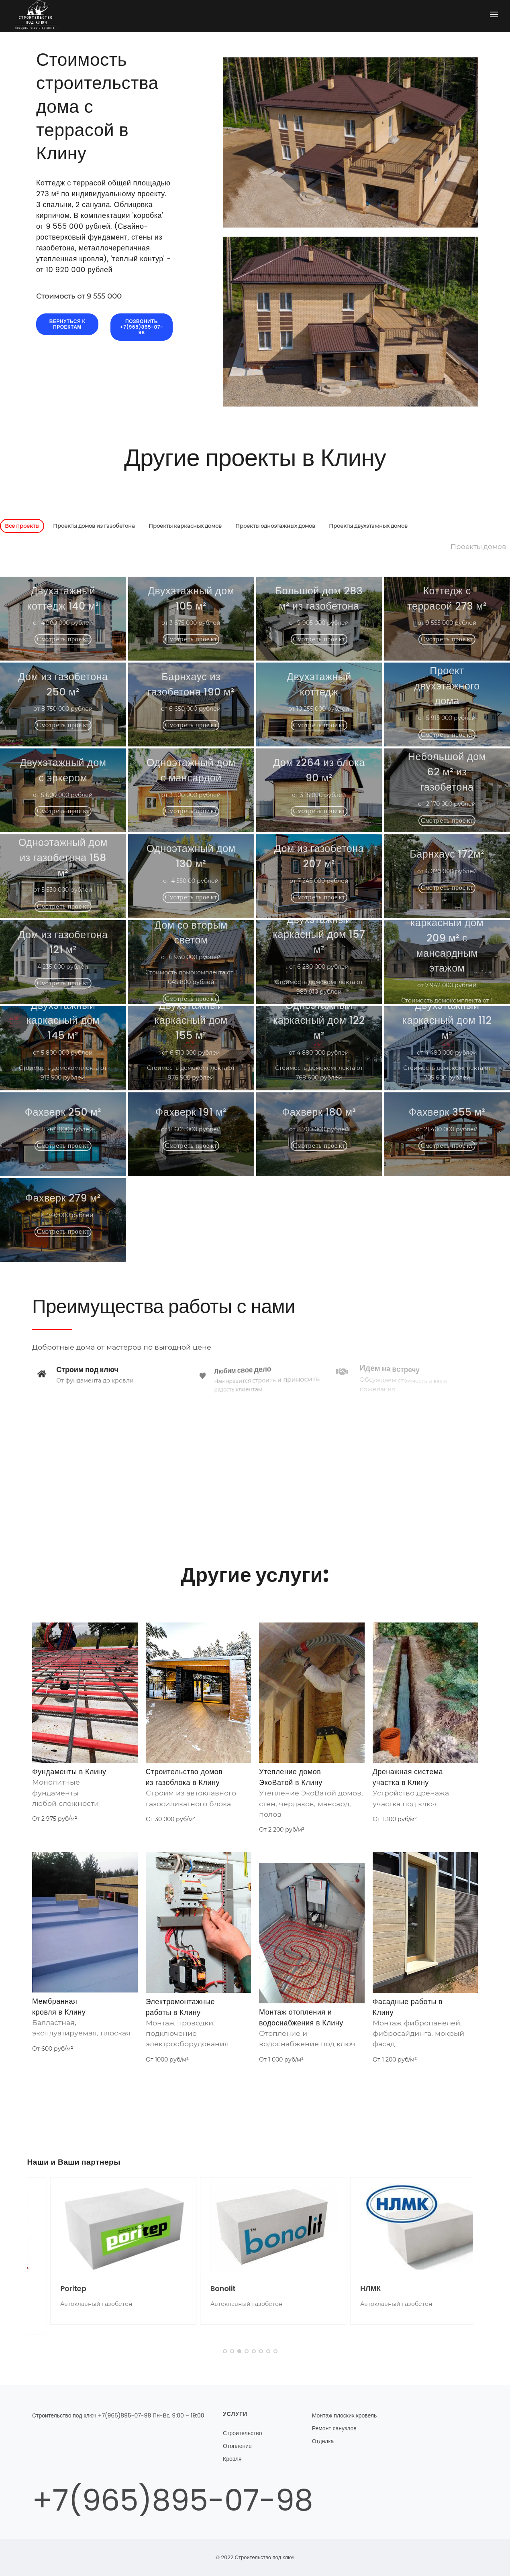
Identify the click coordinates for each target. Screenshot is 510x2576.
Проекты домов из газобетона (94, 526)
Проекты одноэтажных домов (275, 526)
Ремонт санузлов (334, 2428)
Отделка (323, 2441)
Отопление (237, 2446)
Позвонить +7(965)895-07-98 (141, 327)
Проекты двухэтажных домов (368, 526)
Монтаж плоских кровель (344, 2415)
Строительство (242, 2433)
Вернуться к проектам (67, 324)
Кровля (232, 2459)
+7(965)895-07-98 (172, 2500)
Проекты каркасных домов (185, 526)
